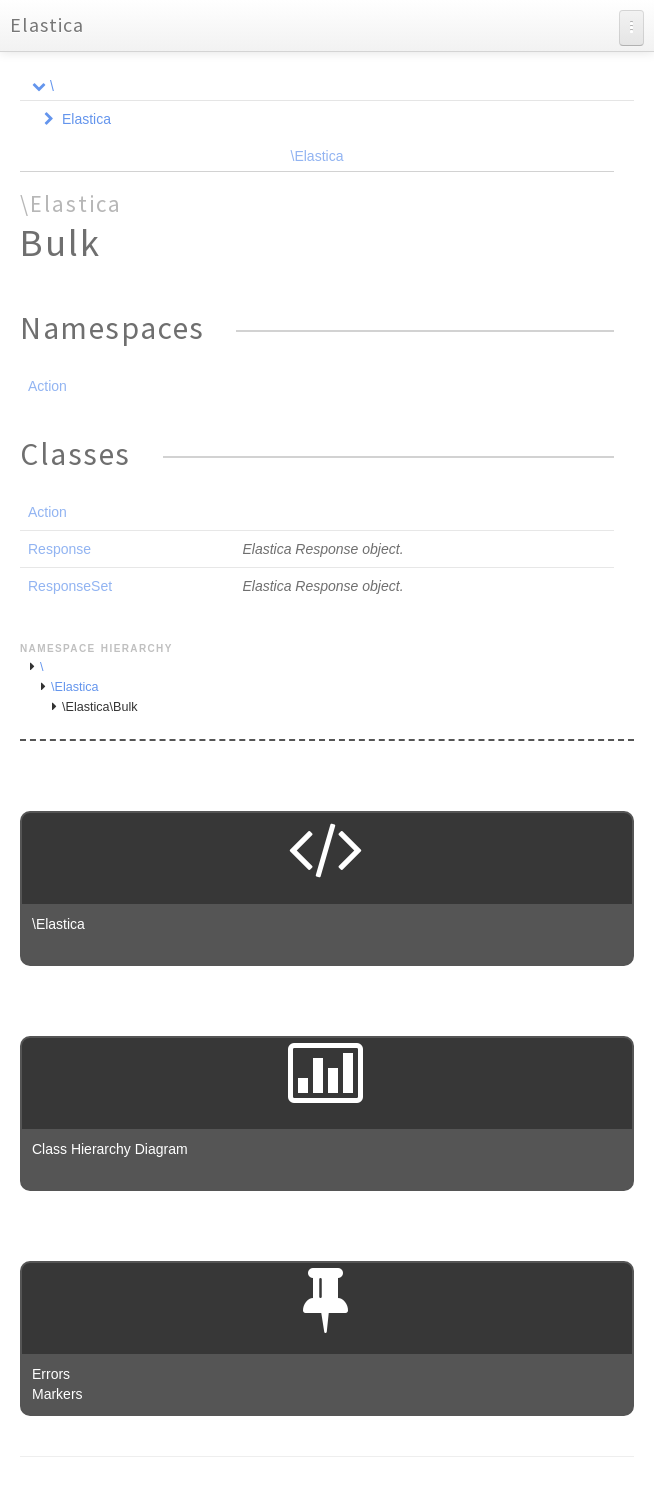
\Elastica (317, 156)
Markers (57, 1394)
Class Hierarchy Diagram (110, 1149)
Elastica (47, 24)
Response (59, 549)
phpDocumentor (260, 1488)
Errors (51, 1374)
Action (47, 386)
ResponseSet (70, 586)
